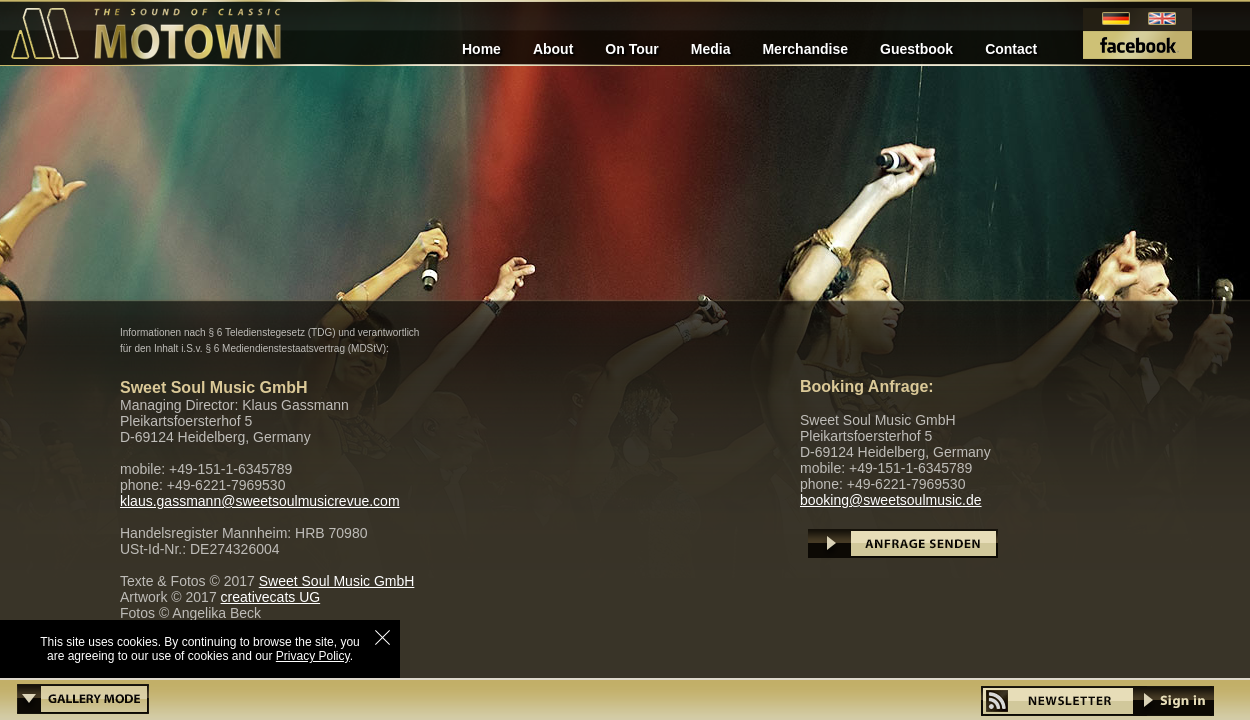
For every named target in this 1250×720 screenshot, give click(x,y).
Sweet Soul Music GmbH (337, 581)
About (553, 49)
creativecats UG (271, 597)
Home (481, 49)
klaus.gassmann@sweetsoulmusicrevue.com (260, 501)
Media (711, 49)
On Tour (631, 49)
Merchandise (805, 49)
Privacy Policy (313, 656)
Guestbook (916, 49)
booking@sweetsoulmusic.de (891, 500)
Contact (1011, 49)
